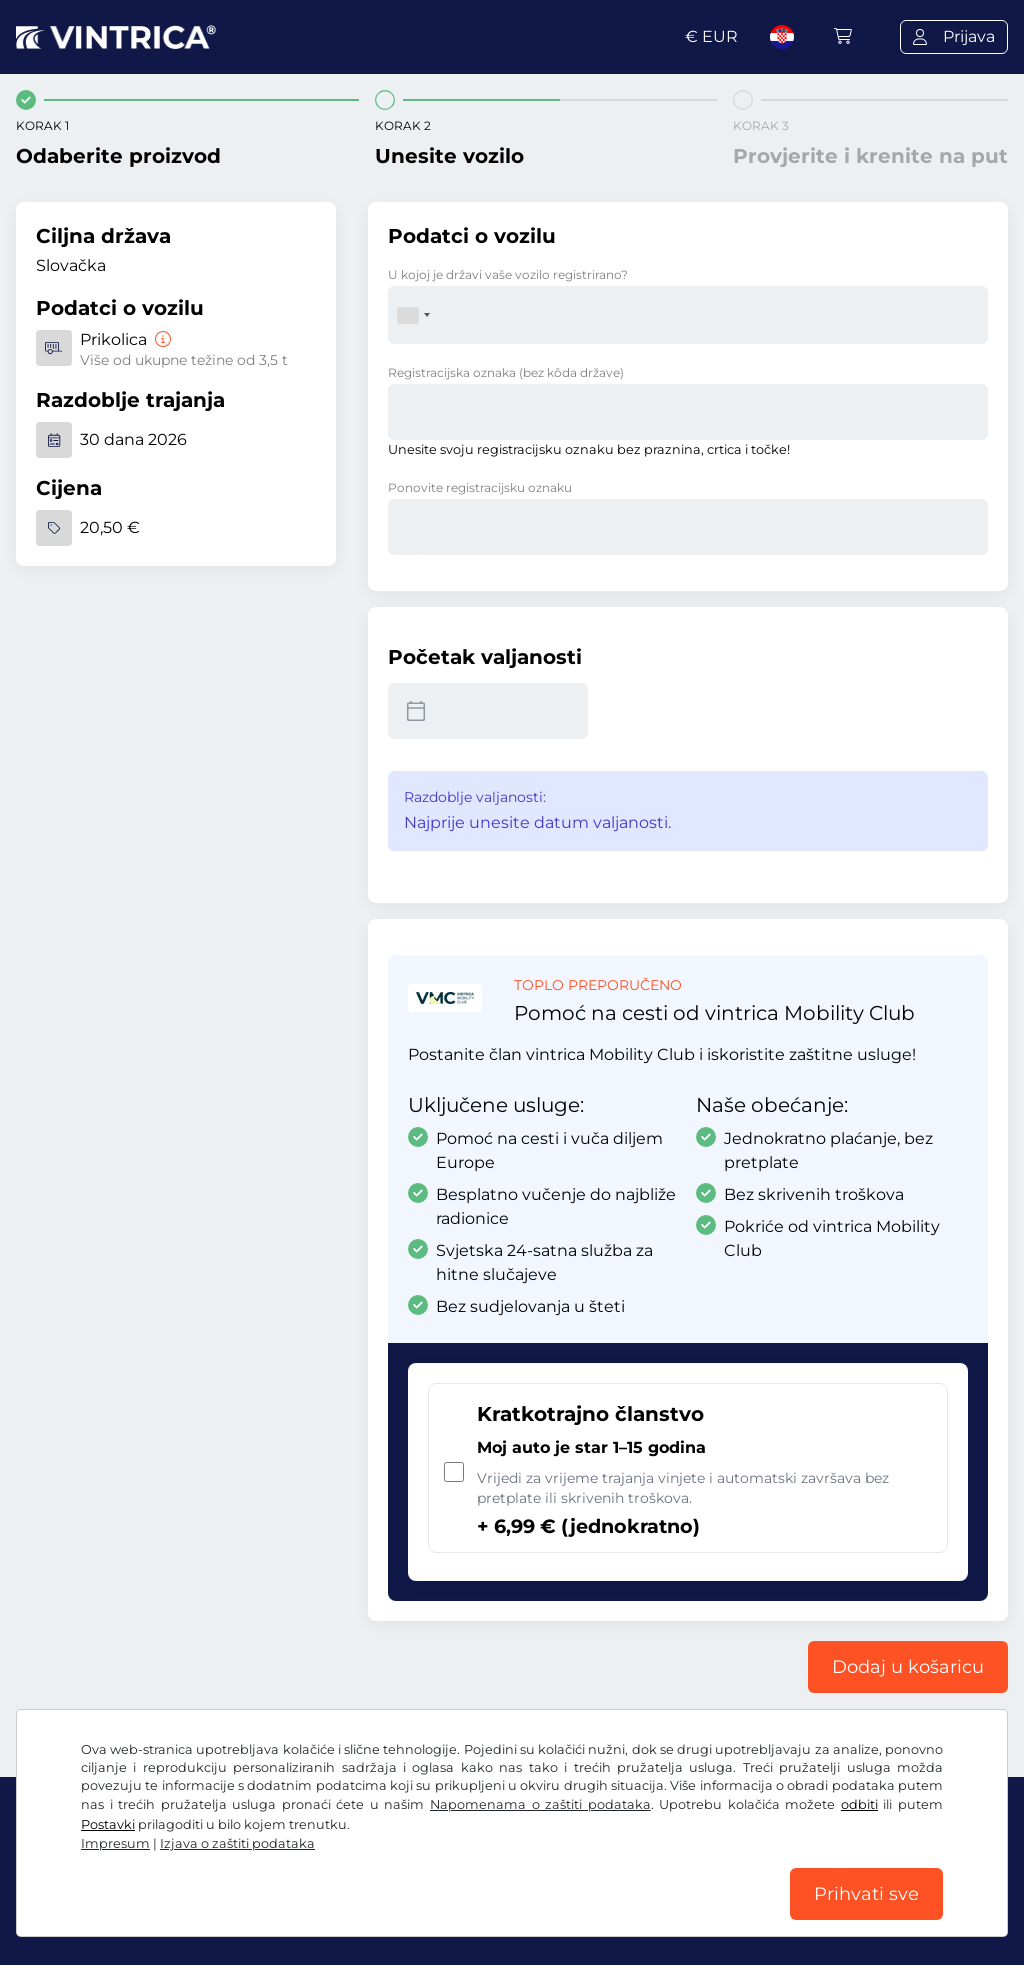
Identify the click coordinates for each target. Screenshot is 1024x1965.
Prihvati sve (866, 1894)
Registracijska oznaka (506, 372)
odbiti (859, 1804)
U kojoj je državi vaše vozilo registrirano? (508, 274)
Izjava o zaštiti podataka (237, 1843)
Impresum (115, 1843)
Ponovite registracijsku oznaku (480, 487)
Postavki (108, 1824)
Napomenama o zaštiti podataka (540, 1804)
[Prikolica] (161, 339)
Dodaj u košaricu (908, 1667)
